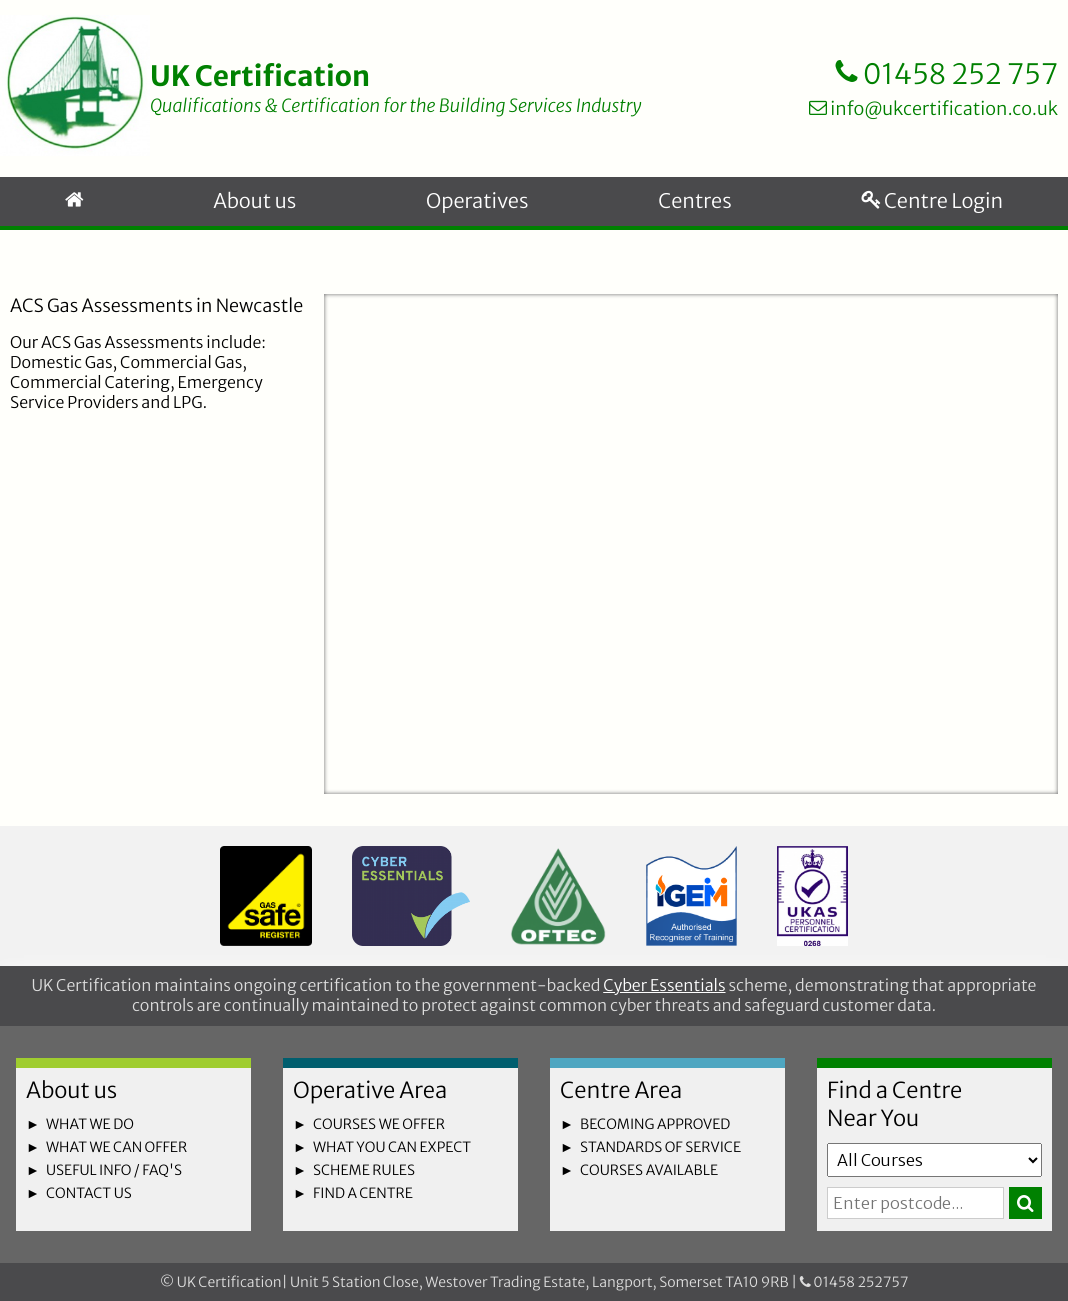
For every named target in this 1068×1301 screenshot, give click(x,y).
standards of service (660, 1147)
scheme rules (364, 1170)
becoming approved (655, 1124)
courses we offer (379, 1124)
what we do (90, 1124)
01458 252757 (854, 1282)
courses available (649, 1170)
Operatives (477, 201)
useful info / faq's (114, 1170)
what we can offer (116, 1147)
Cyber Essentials (664, 986)
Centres (694, 201)
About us (254, 201)
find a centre (363, 1193)
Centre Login (932, 201)
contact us (89, 1193)
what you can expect (392, 1147)
